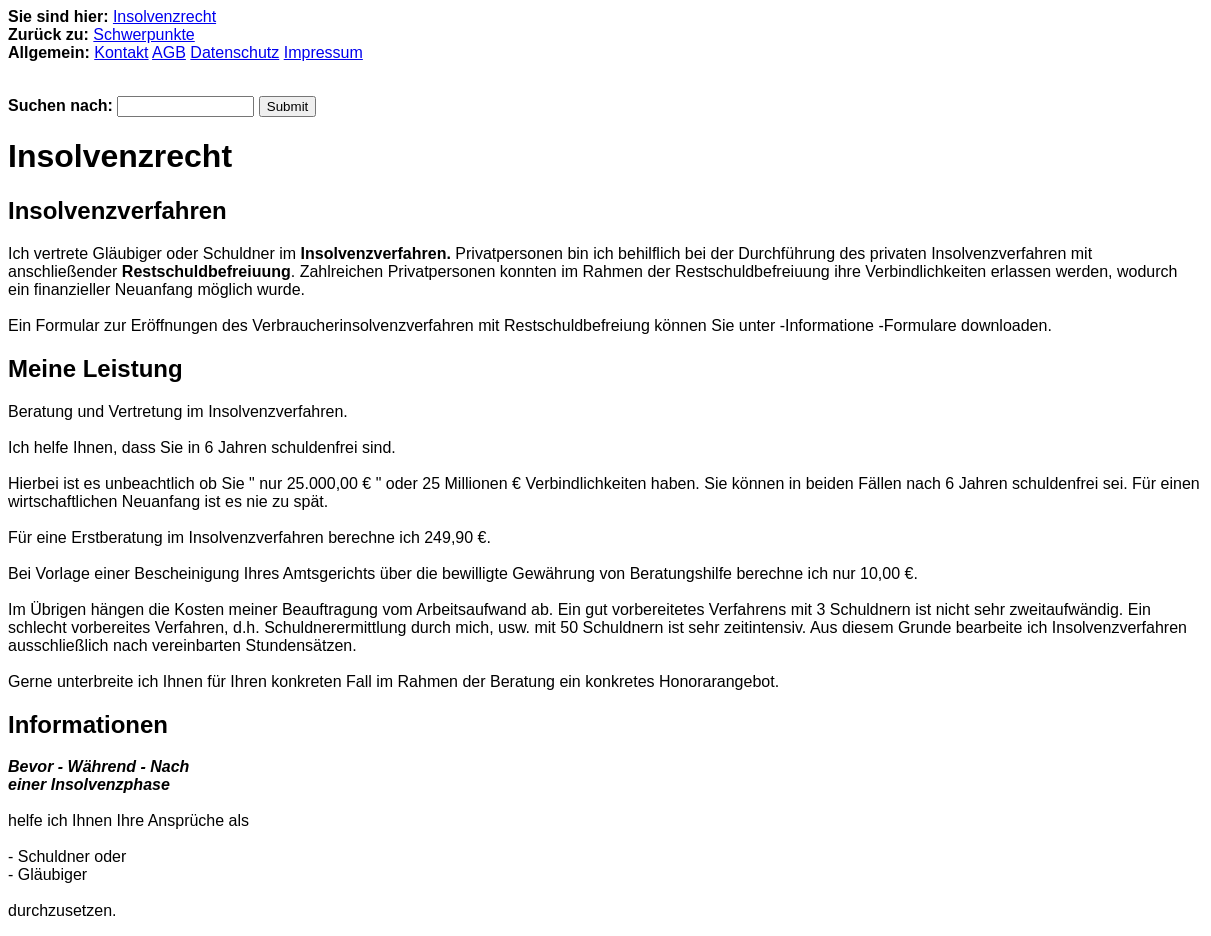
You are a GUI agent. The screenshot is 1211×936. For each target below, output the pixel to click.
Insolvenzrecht (164, 16)
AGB (169, 52)
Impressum (323, 52)
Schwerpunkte (143, 34)
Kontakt (121, 52)
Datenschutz (234, 52)
